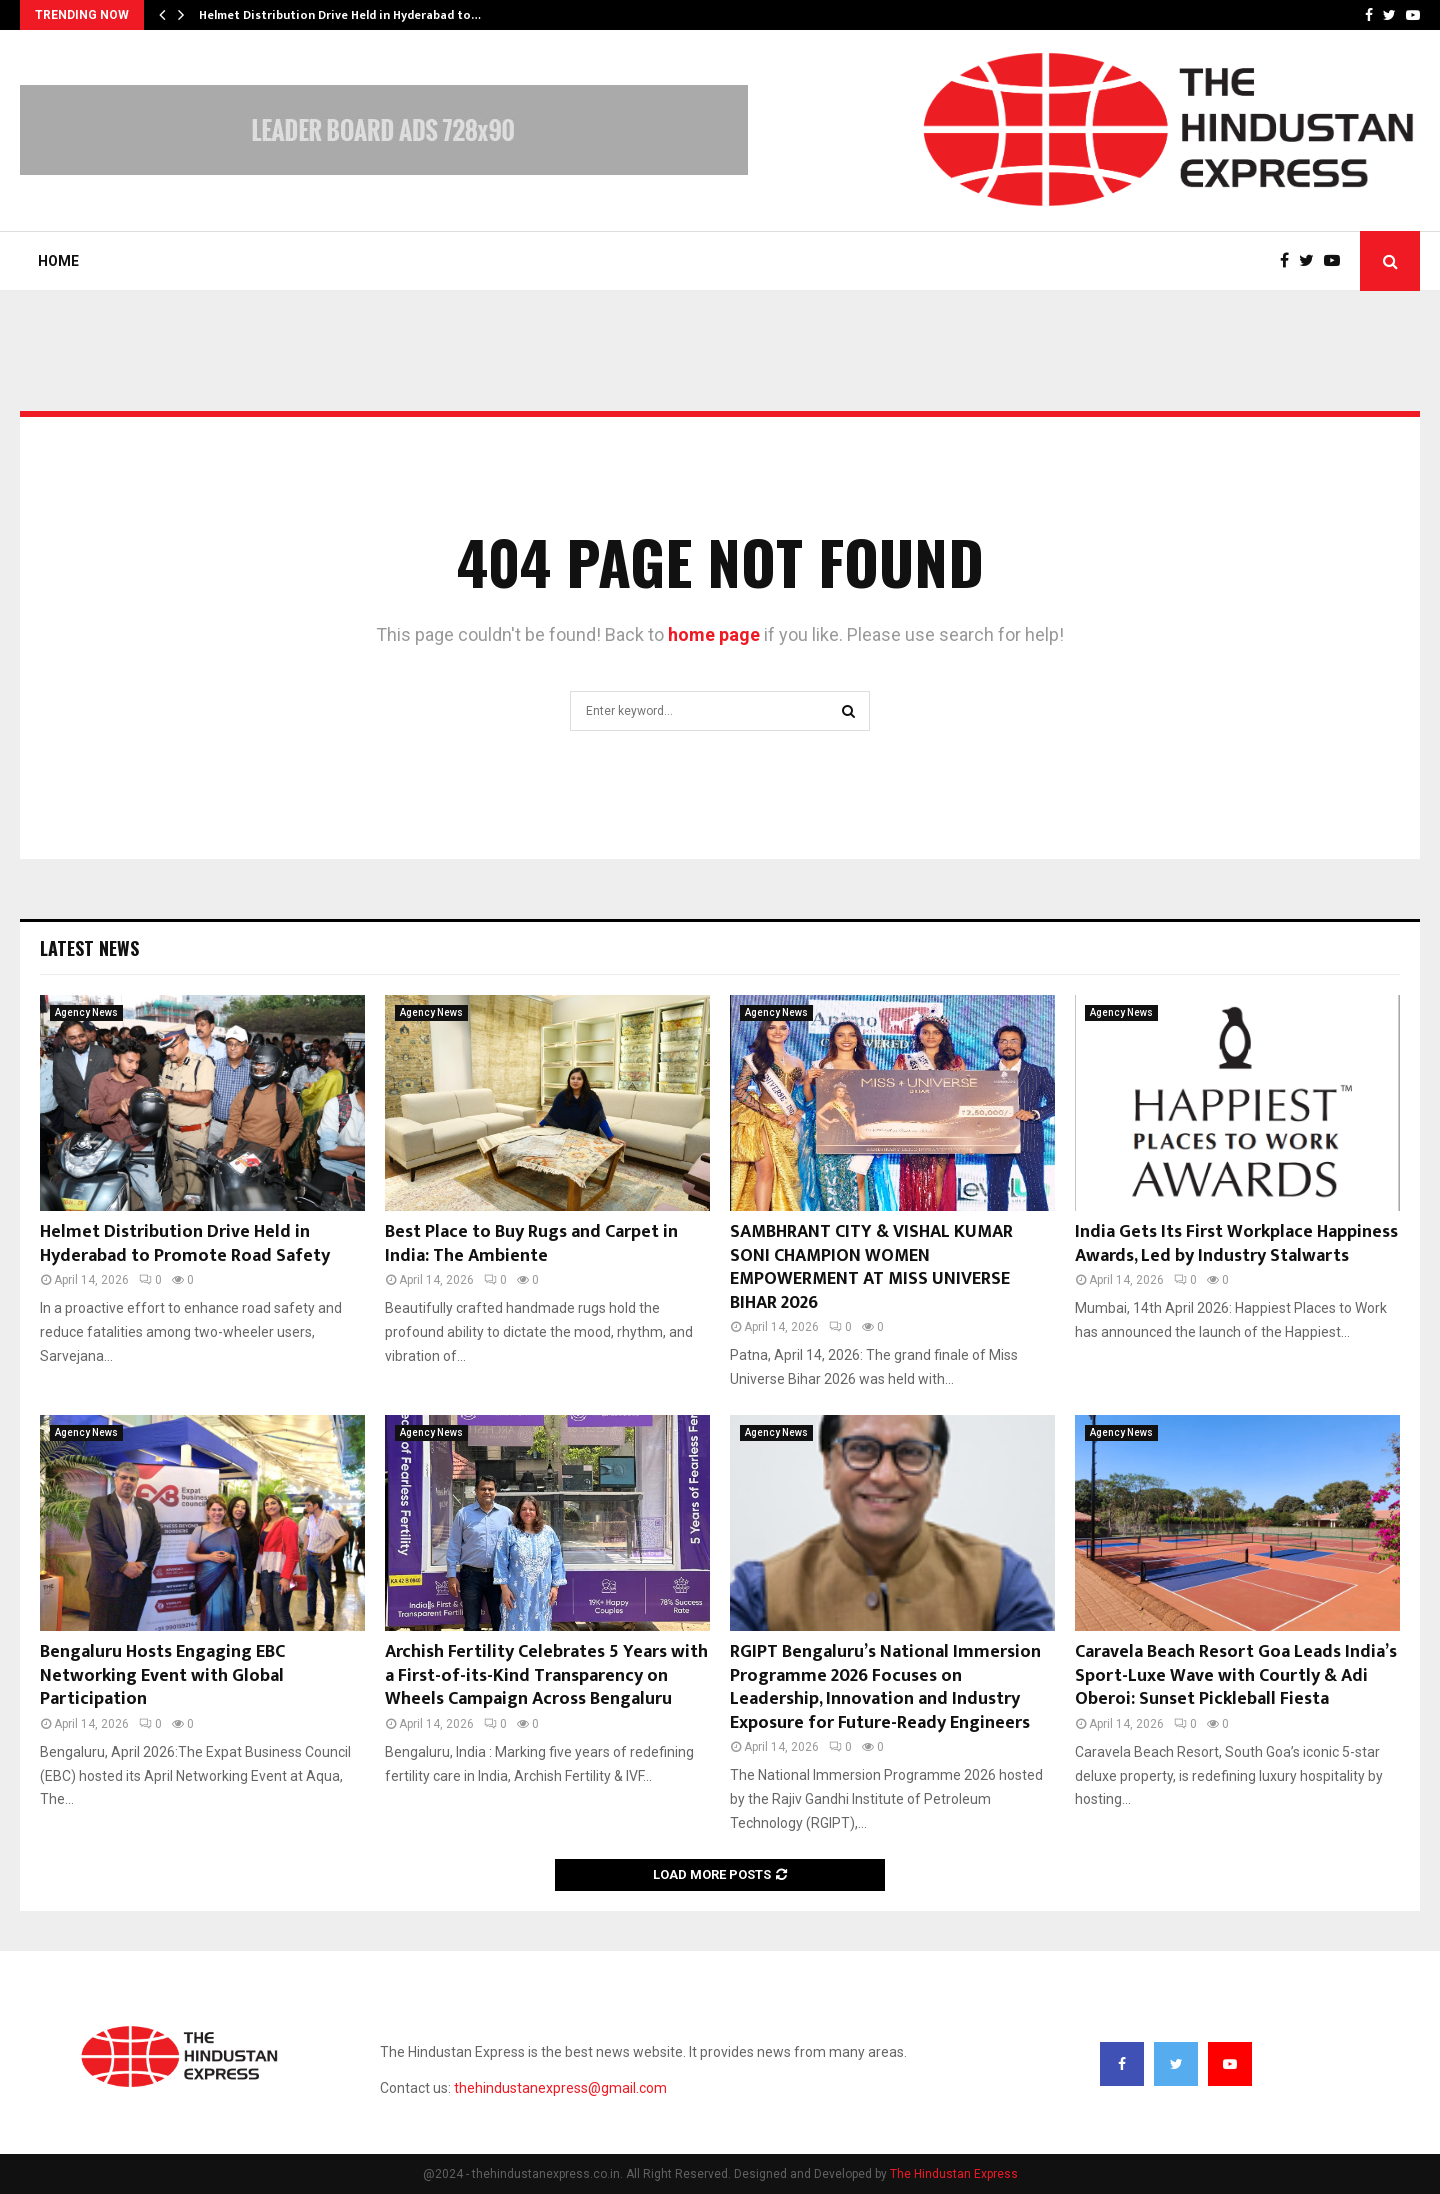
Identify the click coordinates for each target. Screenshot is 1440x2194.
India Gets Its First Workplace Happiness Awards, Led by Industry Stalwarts (1236, 1243)
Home (58, 261)
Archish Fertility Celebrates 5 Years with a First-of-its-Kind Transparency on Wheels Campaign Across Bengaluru (546, 1675)
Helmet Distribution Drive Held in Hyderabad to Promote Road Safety (185, 1243)
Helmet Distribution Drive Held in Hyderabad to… (340, 15)
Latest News (89, 948)
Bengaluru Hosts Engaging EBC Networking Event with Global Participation (162, 1675)
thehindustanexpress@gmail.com (560, 2088)
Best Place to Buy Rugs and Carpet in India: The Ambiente (531, 1243)
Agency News (86, 1012)
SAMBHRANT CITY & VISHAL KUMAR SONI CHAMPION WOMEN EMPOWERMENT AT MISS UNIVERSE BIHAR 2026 (871, 1267)
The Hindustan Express (954, 2174)
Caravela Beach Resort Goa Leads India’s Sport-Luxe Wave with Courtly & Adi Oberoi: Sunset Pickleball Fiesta (1236, 1675)
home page (714, 634)
